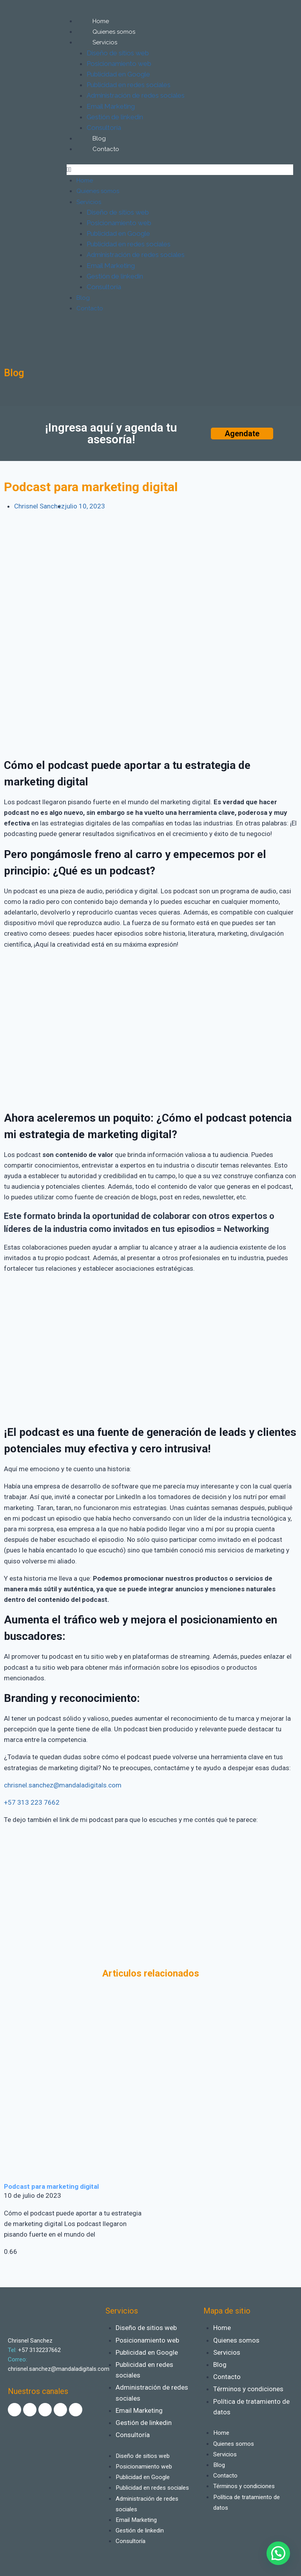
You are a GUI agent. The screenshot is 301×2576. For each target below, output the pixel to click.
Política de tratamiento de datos (251, 2396)
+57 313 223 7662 (32, 1802)
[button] (180, 169)
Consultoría (104, 127)
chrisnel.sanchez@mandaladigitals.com (62, 1785)
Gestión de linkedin (115, 117)
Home (100, 21)
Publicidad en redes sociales (128, 85)
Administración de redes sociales (136, 95)
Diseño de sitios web (118, 53)
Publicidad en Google (118, 74)
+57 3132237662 (39, 2339)
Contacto (105, 149)
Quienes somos (113, 31)
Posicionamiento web (119, 63)
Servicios (104, 42)
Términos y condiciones (248, 2378)
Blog (99, 138)
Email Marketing (111, 106)
